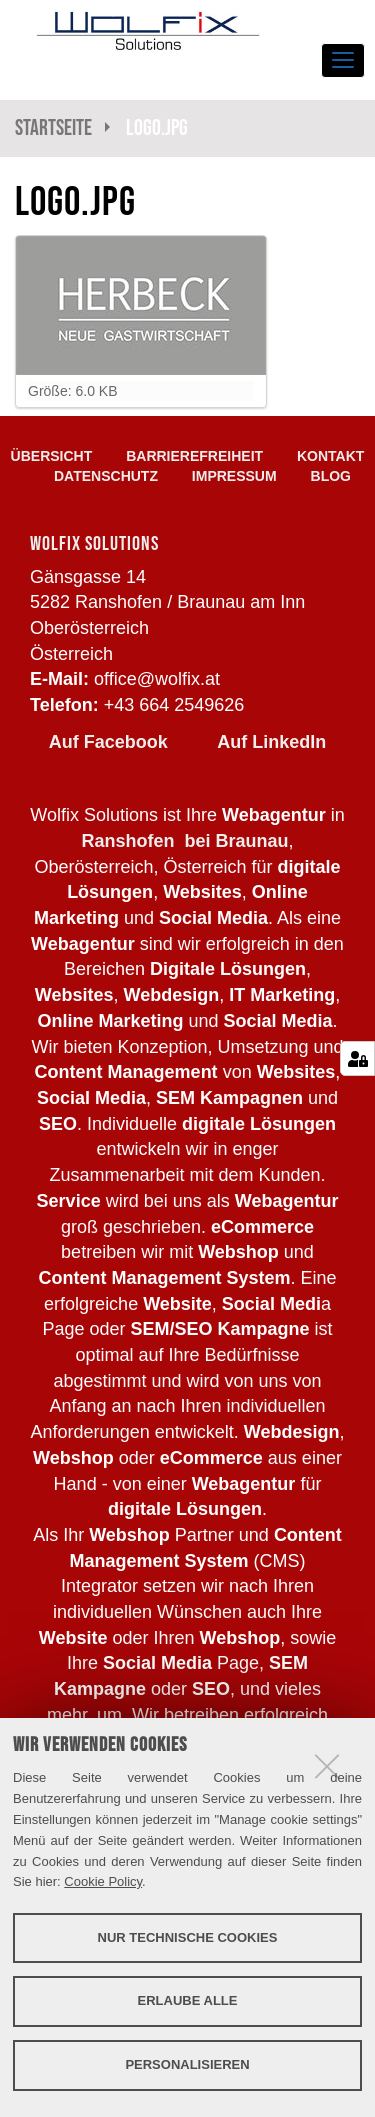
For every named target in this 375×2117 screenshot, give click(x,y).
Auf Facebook (108, 742)
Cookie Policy (103, 1881)
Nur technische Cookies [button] (188, 1937)
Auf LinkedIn (271, 742)
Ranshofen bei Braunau (184, 841)
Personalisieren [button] (187, 2064)
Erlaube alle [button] (188, 2000)
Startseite (53, 127)
